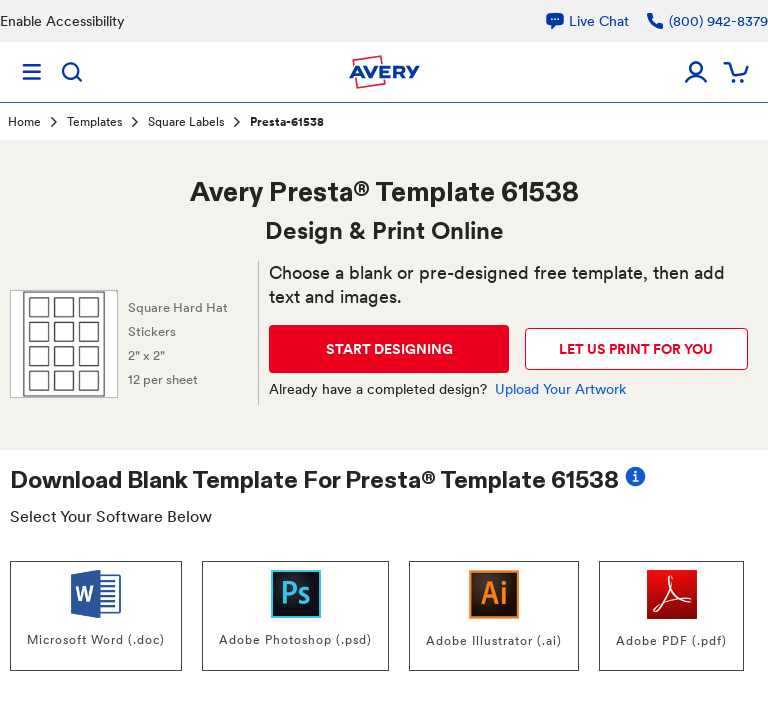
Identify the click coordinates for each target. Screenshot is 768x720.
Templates (94, 122)
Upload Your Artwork (560, 389)
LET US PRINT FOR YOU (636, 349)
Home (24, 122)
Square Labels (186, 122)
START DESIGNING (389, 349)
